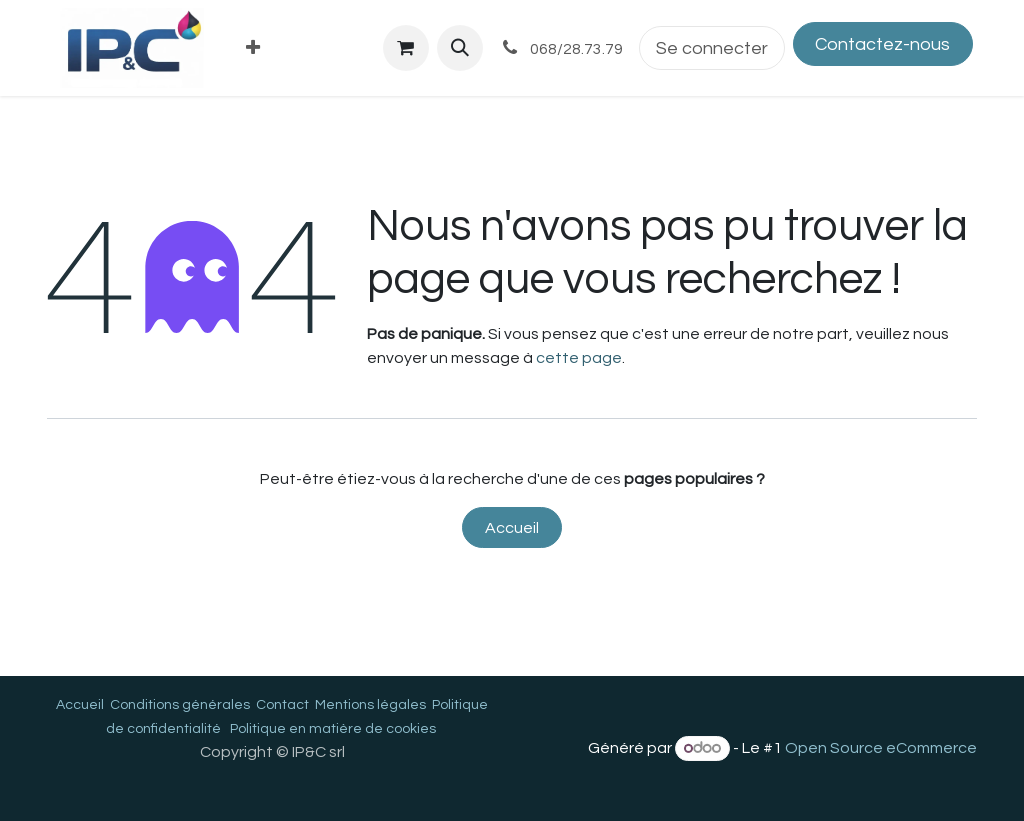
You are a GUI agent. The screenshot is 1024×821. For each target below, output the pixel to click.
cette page (579, 358)
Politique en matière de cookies (333, 729)
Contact (282, 705)
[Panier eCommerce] (406, 48)
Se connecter (712, 48)
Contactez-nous (882, 44)
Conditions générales (180, 705)
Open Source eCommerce (881, 748)
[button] (460, 48)
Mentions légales (370, 705)
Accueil (512, 528)
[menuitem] (253, 48)
